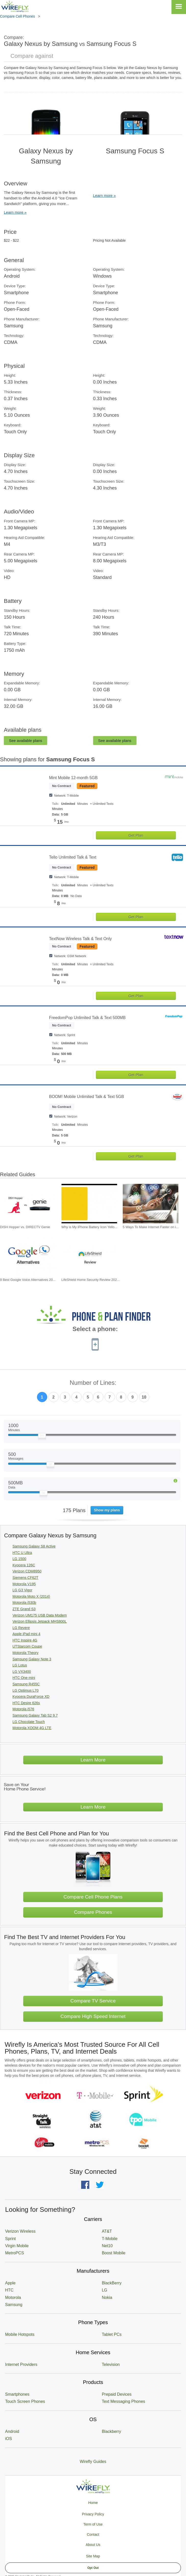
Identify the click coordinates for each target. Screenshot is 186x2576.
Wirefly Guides (93, 2461)
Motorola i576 (23, 1709)
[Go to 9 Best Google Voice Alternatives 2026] (28, 1256)
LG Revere (21, 1628)
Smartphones (17, 2394)
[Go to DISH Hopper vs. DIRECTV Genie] (28, 1203)
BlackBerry (111, 2283)
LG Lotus (20, 1665)
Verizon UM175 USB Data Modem (40, 1615)
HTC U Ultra (22, 1553)
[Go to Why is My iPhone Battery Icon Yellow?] (89, 1203)
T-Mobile (109, 2238)
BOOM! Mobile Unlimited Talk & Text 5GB (86, 1096)
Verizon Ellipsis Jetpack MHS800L (40, 1621)
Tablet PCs (111, 2334)
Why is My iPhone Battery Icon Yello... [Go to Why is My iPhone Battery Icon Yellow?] (89, 1227)
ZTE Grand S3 (24, 1609)
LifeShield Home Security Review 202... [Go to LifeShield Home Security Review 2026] (90, 1280)
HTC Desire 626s (26, 1703)
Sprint (10, 2238)
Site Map (93, 2556)
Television (111, 2364)
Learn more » (15, 212)
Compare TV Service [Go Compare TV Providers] (93, 2000)
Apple (10, 2283)
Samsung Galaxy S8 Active (34, 1546)
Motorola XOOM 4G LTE (32, 1728)
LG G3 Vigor (22, 1590)
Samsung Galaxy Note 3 (32, 1659)
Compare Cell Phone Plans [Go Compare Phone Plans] (93, 1897)
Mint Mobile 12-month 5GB (73, 778)
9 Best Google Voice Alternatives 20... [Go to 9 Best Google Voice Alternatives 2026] (28, 1280)
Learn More (92, 1759)
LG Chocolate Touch (29, 1722)
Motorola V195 (24, 1584)
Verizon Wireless (20, 2231)
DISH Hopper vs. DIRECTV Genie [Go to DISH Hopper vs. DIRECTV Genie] (25, 1227)
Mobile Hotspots (19, 2334)
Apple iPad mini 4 (26, 1634)
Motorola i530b (24, 1603)
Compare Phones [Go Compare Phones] (93, 1912)
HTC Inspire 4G (25, 1640)
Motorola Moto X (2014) (31, 1596)
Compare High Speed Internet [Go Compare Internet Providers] (93, 2016)
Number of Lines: (93, 1383)
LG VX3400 (22, 1672)
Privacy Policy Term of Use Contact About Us (93, 2529)
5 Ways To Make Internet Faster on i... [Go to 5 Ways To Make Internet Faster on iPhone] (151, 1227)
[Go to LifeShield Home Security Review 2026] (89, 1256)
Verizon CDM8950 (27, 1571)
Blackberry (111, 2431)
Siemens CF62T (25, 1578)
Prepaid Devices (117, 2394)
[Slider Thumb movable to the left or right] (42, 1437)
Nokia (107, 2297)
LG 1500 (19, 1559)
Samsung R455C (26, 1684)
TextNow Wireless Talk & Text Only (80, 939)
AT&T (107, 2231)
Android (12, 2431)
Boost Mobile (114, 2253)
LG (104, 2290)
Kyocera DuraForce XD (31, 1696)
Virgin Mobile (17, 2246)
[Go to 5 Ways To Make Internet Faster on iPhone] (150, 1203)
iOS (8, 2438)
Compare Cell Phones (17, 16)
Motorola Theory (26, 1653)
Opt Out (93, 2568)
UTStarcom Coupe (27, 1646)
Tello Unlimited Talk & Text (72, 857)
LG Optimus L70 (26, 1690)
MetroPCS (14, 2253)
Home (93, 2503)
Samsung (13, 2304)
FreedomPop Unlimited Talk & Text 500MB (87, 1017)
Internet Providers (21, 2364)
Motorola (13, 2297)
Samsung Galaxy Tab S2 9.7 (35, 1715)
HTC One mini (24, 1678)
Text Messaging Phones (123, 2401)
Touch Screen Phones (25, 2401)
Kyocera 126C (24, 1565)
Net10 (107, 2246)
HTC (9, 2290)
